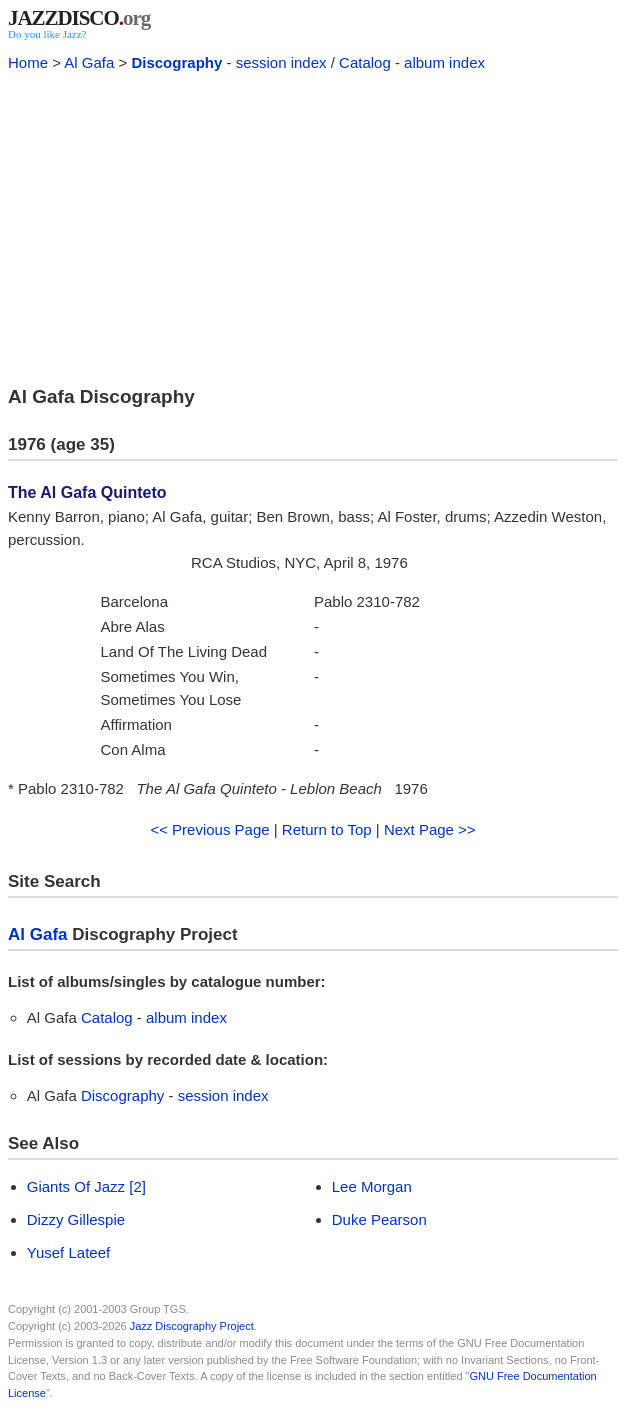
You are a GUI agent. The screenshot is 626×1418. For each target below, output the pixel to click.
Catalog (365, 62)
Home (28, 62)
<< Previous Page (209, 829)
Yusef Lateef (68, 1252)
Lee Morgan (372, 1186)
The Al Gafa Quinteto (87, 492)
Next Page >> (430, 829)
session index (281, 62)
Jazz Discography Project (192, 1326)
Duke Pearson (379, 1219)
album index (444, 62)
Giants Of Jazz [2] (86, 1186)
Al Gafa (89, 62)
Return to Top (327, 829)
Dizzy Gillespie (76, 1219)
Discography (176, 62)
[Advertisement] (313, 226)
